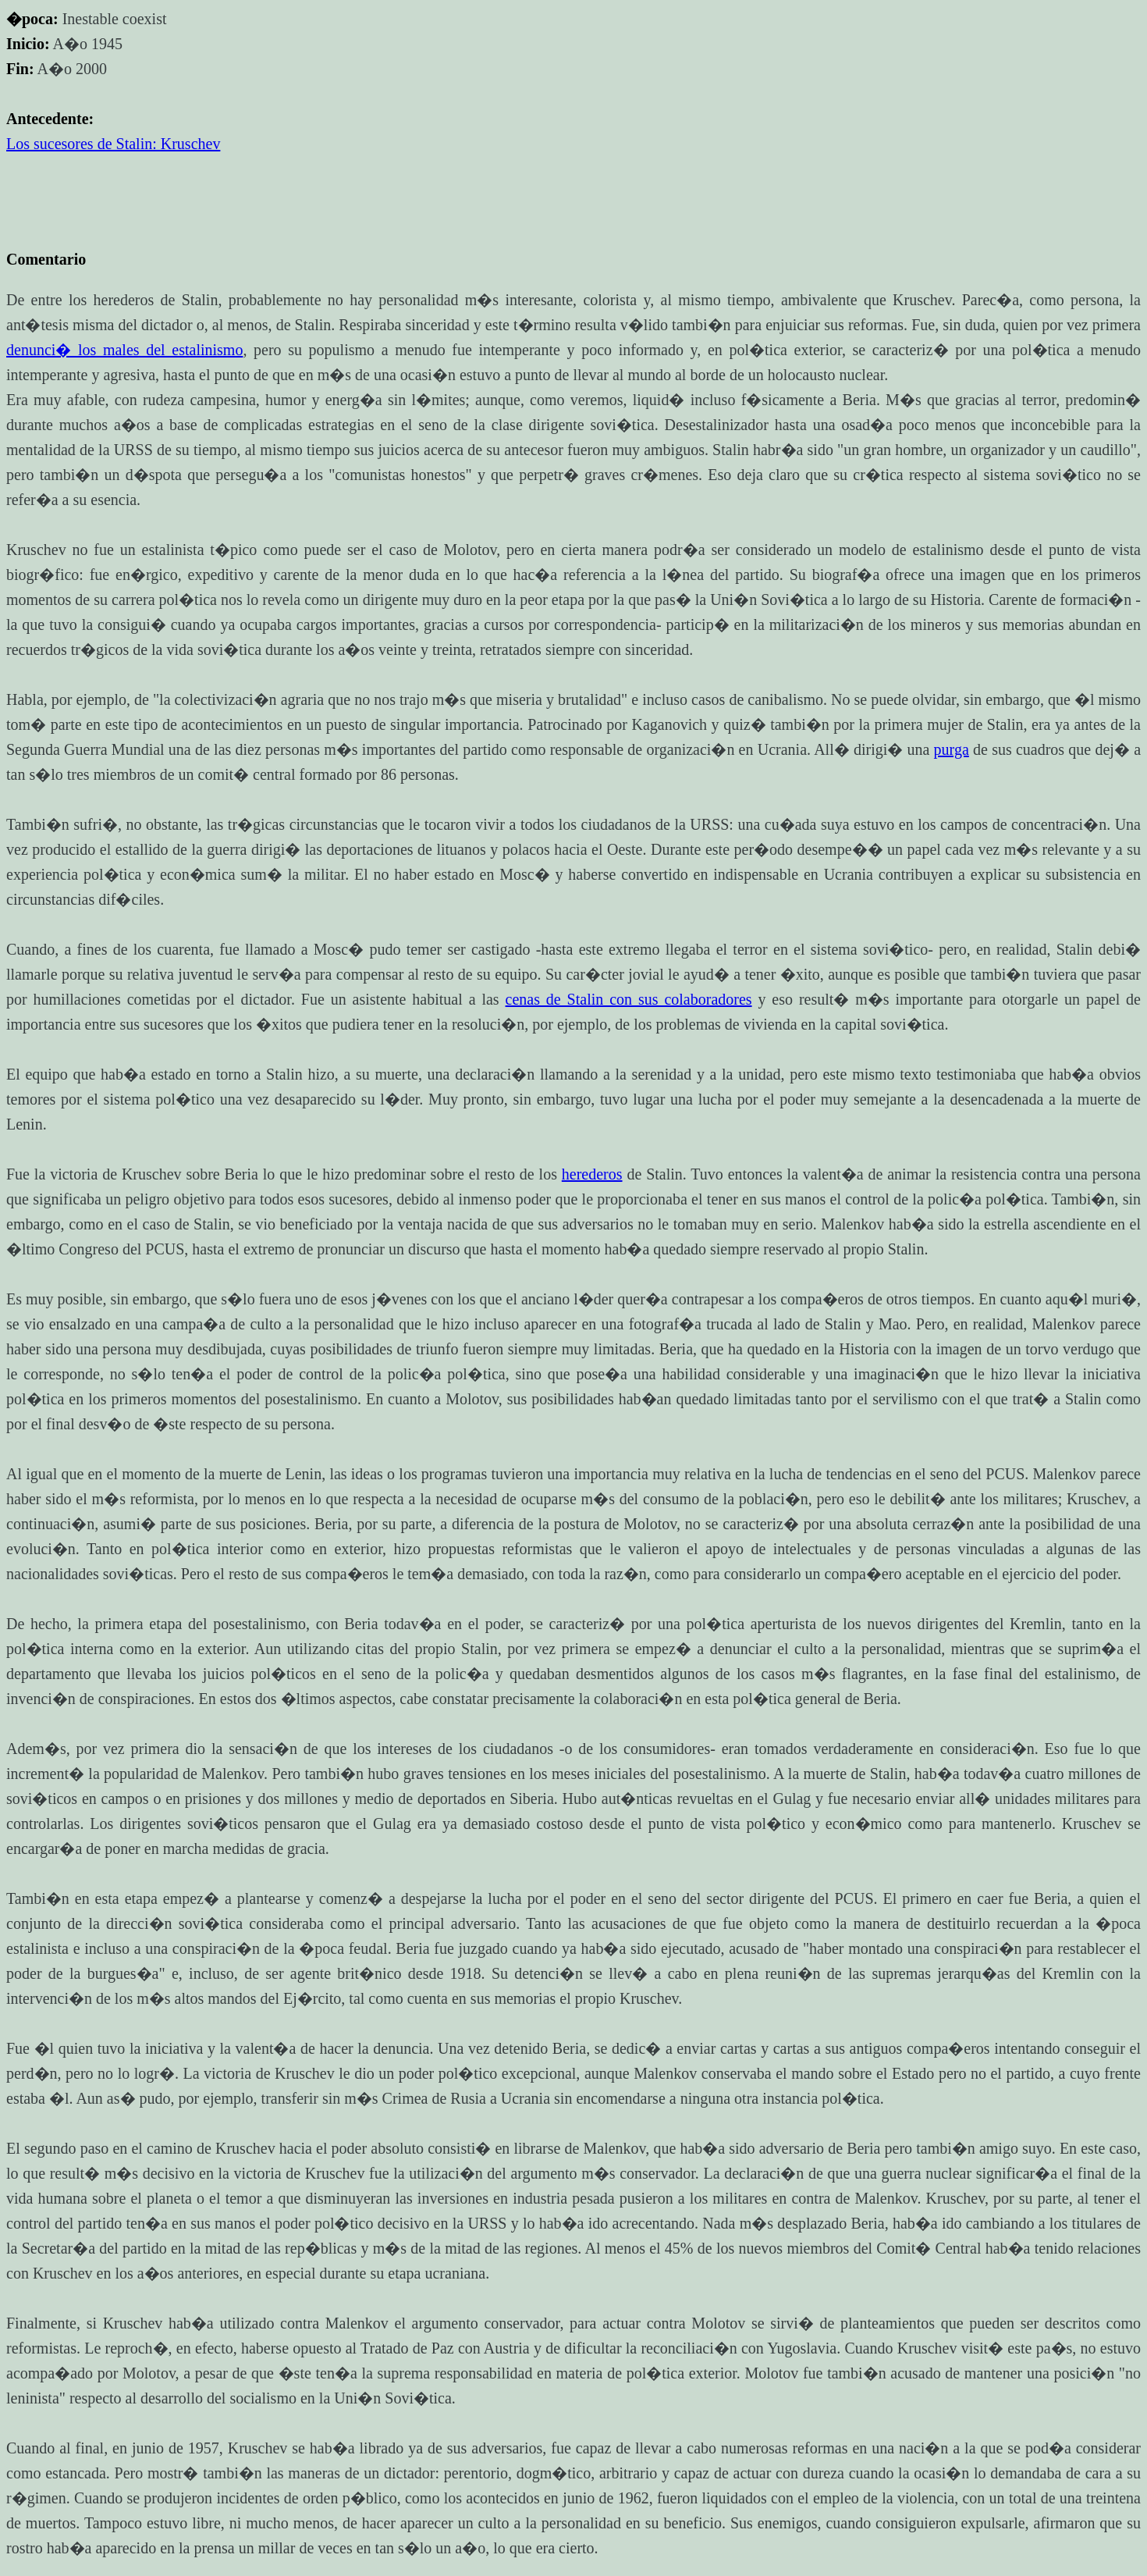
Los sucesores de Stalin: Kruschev (113, 143)
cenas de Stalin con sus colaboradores (629, 999)
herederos (592, 1174)
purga (951, 749)
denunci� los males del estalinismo (124, 349)
